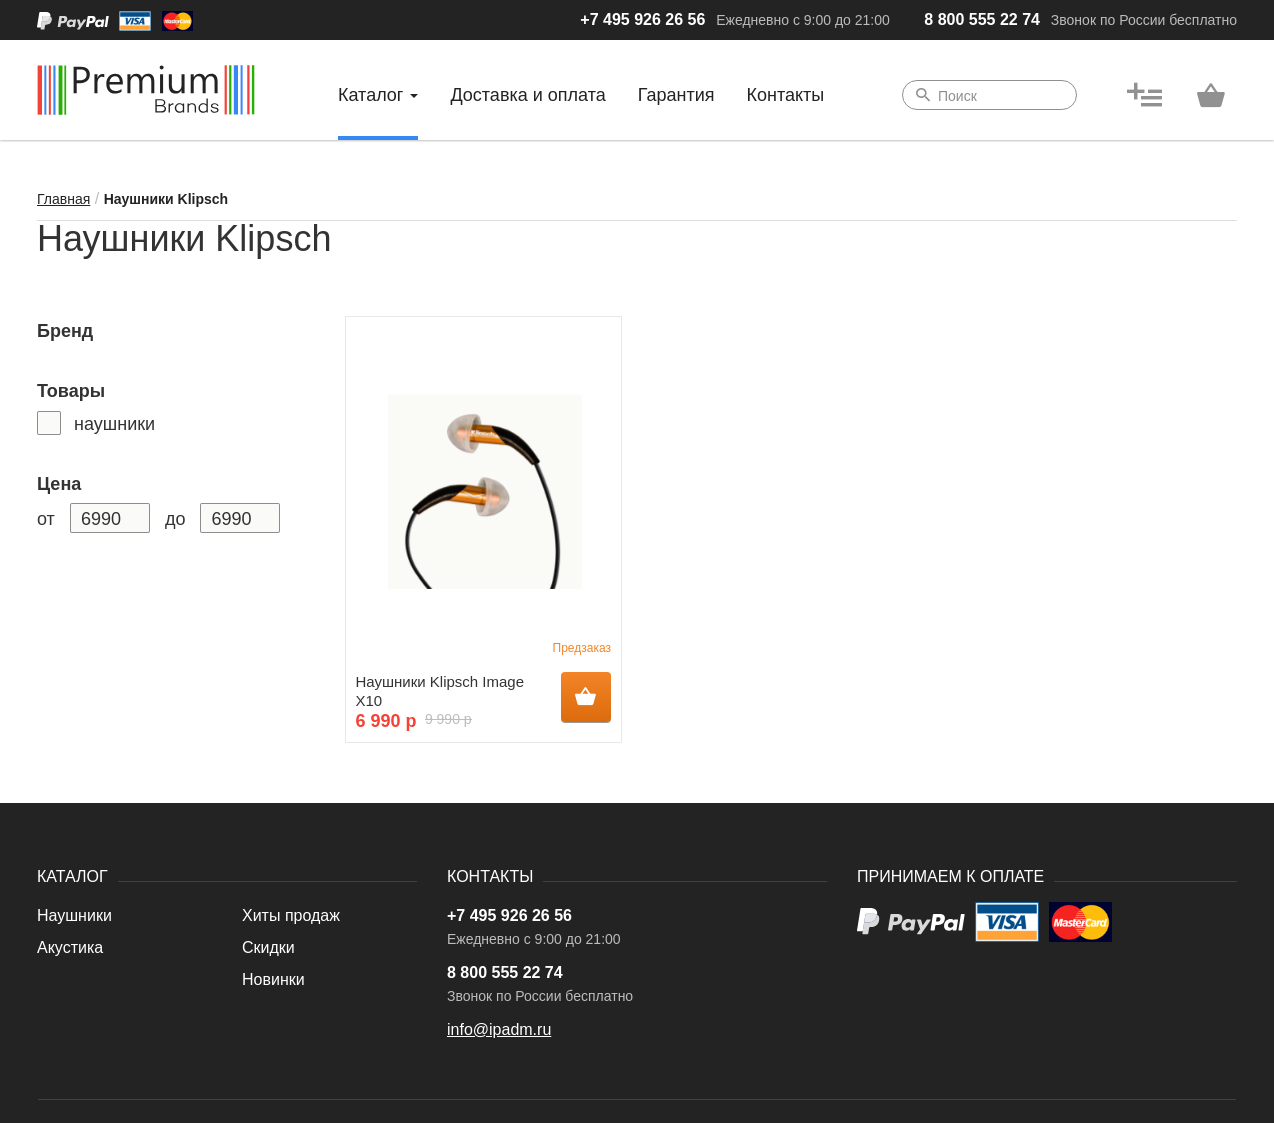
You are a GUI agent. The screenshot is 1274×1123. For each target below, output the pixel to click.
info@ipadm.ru (499, 1029)
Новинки (273, 979)
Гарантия (676, 95)
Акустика (70, 947)
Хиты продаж (291, 915)
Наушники (74, 915)
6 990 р (386, 721)
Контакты (786, 95)
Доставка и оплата (527, 95)
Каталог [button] (378, 95)
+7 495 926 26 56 (642, 19)
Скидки (268, 947)
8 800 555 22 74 (982, 19)
